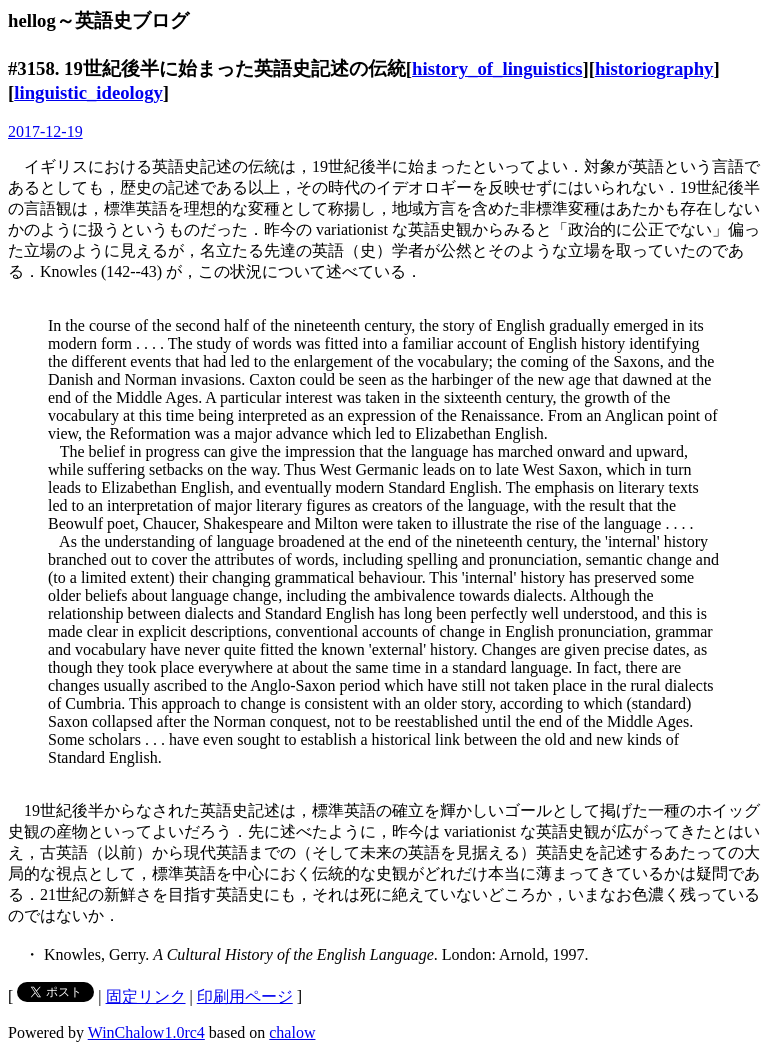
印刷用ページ (245, 996)
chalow (292, 1032)
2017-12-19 (45, 131)
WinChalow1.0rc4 (146, 1032)
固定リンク (146, 996)
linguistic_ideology (88, 92)
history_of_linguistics (497, 68)
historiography (654, 68)
